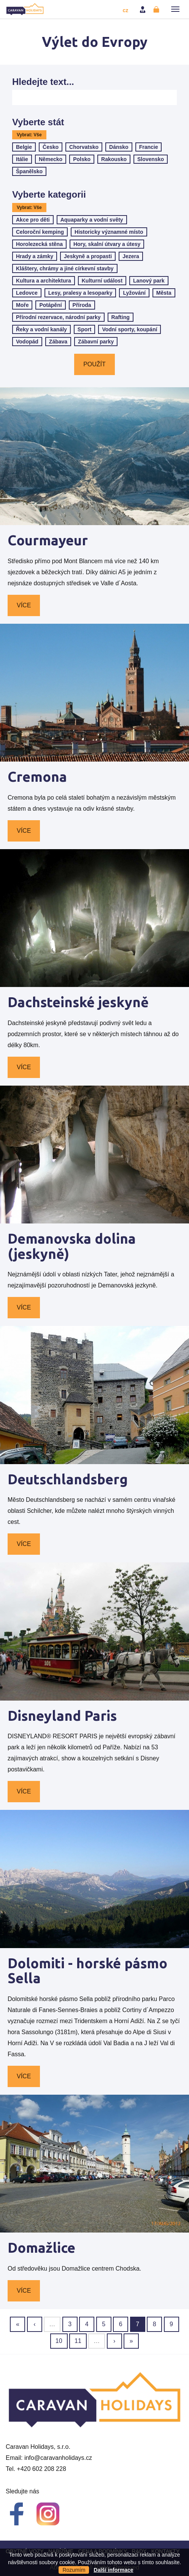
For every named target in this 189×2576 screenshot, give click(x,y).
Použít (94, 364)
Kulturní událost (102, 281)
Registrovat (157, 9)
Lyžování (134, 293)
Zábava (58, 342)
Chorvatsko (83, 147)
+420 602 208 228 (41, 2469)
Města (164, 293)
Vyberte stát (38, 122)
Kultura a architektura (43, 281)
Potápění (50, 305)
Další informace (113, 2570)
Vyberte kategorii (49, 195)
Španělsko (29, 171)
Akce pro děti (33, 220)
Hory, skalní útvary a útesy (106, 244)
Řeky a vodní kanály (41, 329)
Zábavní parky (96, 342)
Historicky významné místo (109, 232)
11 (78, 2341)
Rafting (120, 317)
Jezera (130, 256)
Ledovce (27, 293)
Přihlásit (143, 9)
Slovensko (150, 159)
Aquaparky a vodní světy (91, 220)
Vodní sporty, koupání (129, 329)
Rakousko (114, 159)
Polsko (82, 159)
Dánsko (119, 147)
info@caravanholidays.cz (58, 2458)
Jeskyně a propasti (88, 256)
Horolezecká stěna (39, 244)
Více (24, 605)
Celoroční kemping (40, 232)
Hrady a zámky (34, 256)
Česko (51, 147)
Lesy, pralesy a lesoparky (80, 293)
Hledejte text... (43, 82)
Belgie (24, 147)
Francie (148, 147)
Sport (85, 329)
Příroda (82, 305)
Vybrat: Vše (29, 134)
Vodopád (27, 342)
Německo (50, 159)
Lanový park (148, 281)
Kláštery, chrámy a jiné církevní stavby (65, 268)
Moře (22, 305)
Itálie (22, 159)
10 (59, 2341)
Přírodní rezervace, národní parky (58, 317)
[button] (175, 9)
